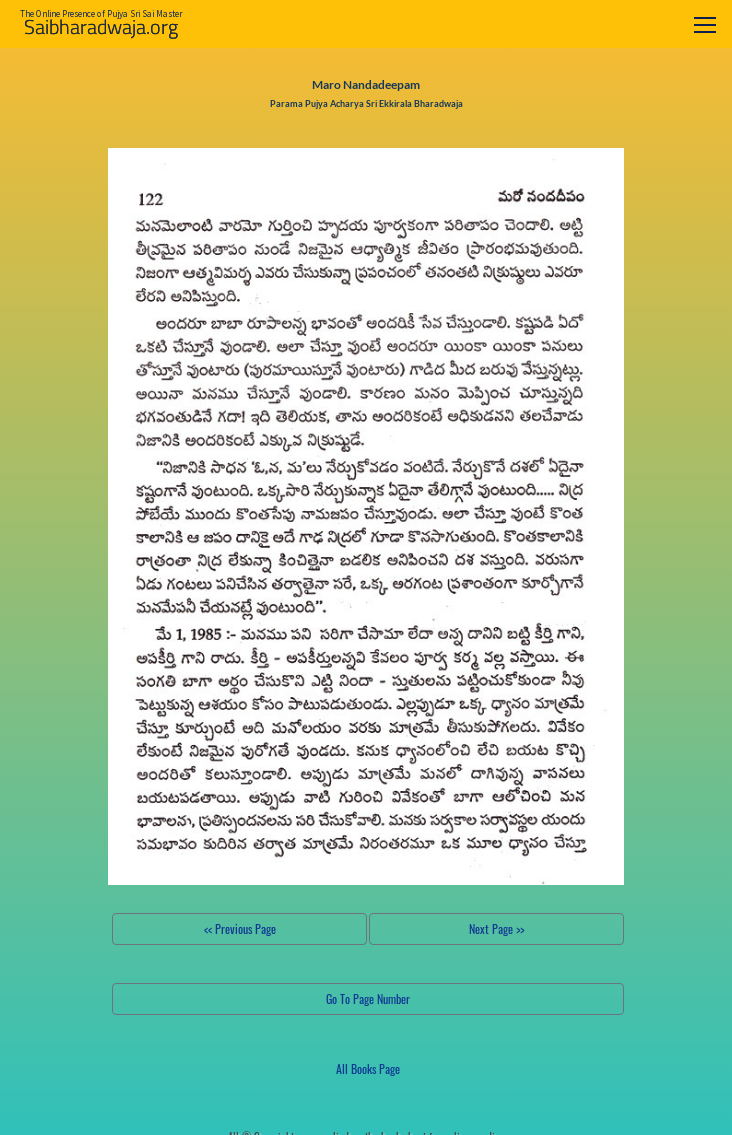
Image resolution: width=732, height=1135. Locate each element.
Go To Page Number (368, 998)
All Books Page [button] (368, 1068)
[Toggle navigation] (705, 24)
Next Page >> (496, 928)
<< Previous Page (240, 928)
